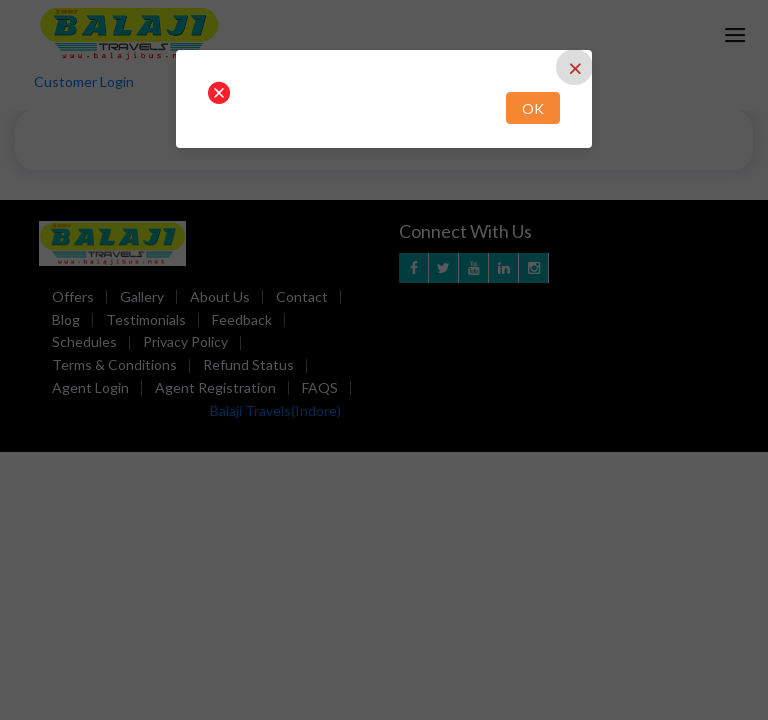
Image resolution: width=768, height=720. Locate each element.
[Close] (574, 67)
